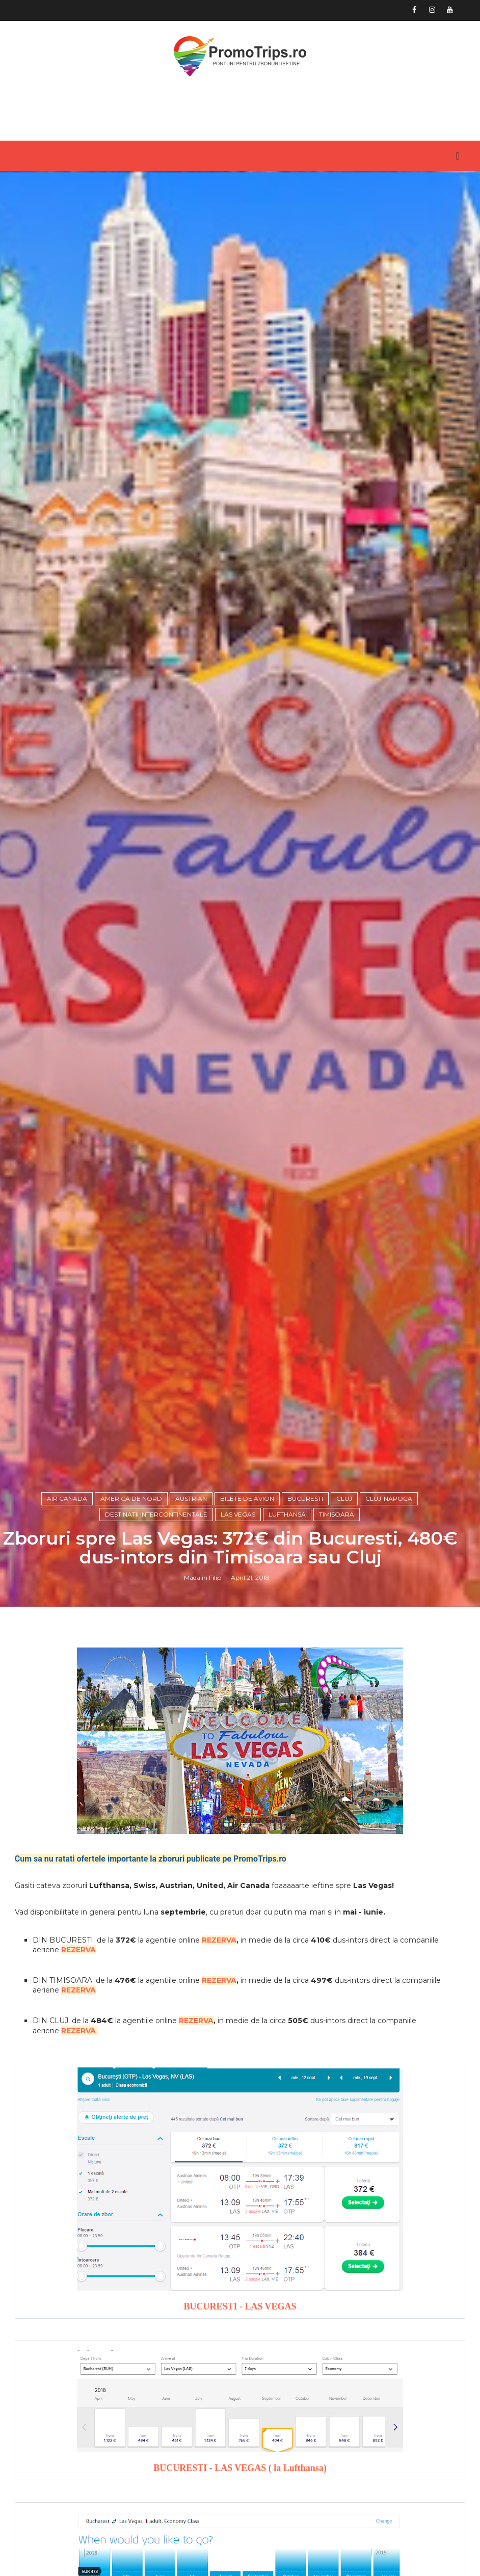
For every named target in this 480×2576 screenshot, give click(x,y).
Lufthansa (287, 1622)
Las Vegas (238, 1622)
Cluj (344, 1606)
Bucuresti (305, 1606)
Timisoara (336, 1622)
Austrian (191, 1606)
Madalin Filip (202, 1686)
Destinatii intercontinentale (156, 1622)
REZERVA (219, 2050)
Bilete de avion (247, 1606)
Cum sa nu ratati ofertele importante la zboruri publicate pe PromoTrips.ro (150, 1969)
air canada (67, 1606)
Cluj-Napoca (388, 1606)
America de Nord (131, 1606)
